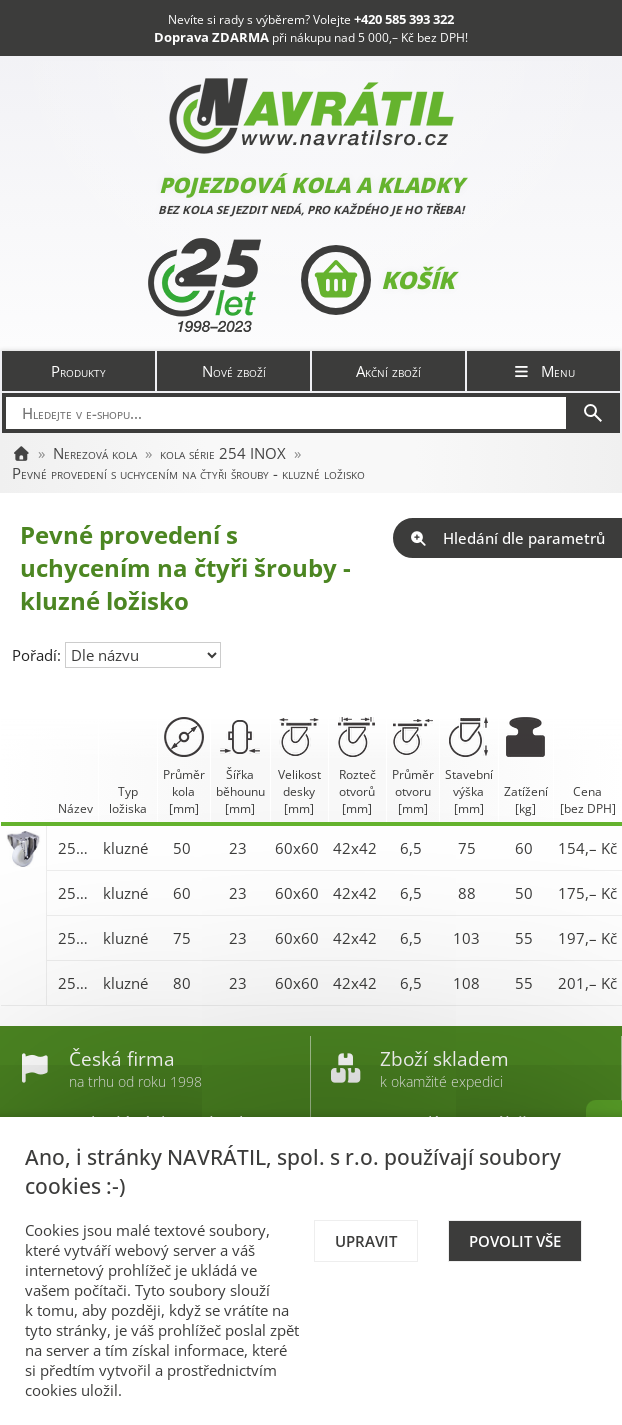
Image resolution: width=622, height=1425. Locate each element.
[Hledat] (593, 413)
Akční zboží (388, 371)
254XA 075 (75, 938)
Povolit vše (515, 1241)
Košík (377, 280)
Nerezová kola (95, 453)
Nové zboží (234, 371)
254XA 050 (75, 848)
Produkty (78, 371)
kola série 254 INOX (223, 453)
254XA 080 (75, 983)
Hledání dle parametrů (507, 538)
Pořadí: (38, 655)
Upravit (366, 1241)
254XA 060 (75, 893)
